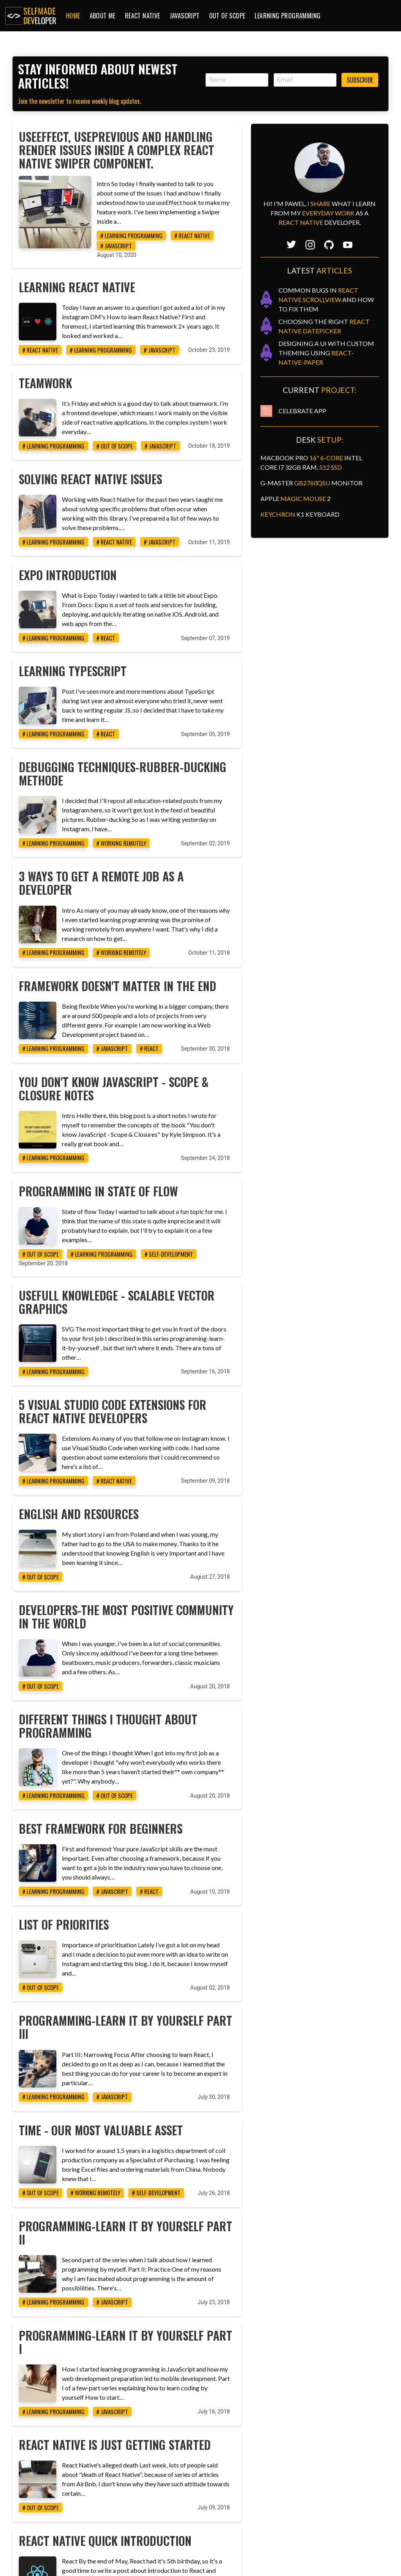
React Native (142, 15)
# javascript (241, 228)
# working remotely (165, 781)
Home (73, 15)
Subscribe (360, 80)
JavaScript (185, 15)
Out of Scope (227, 15)
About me (103, 15)
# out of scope (158, 413)
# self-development (212, 1149)
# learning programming (135, 228)
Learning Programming (287, 15)
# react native (195, 228)
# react (149, 590)
